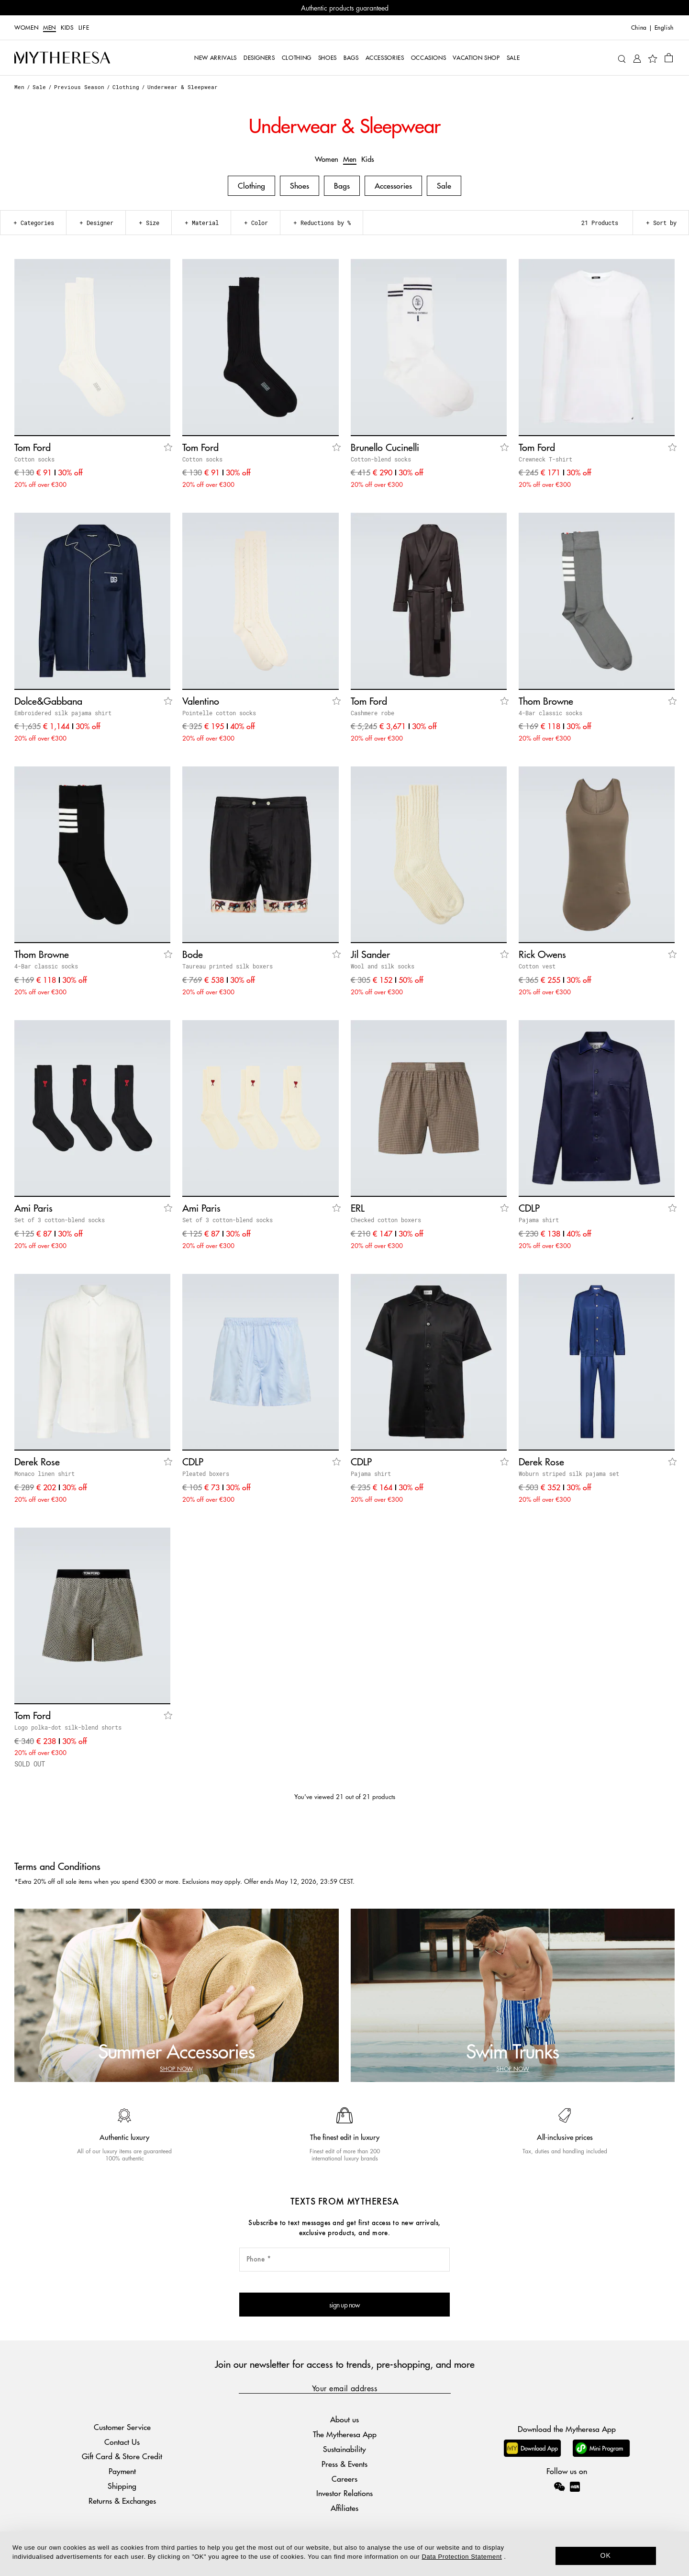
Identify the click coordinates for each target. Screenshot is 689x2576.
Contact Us (122, 2441)
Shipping (122, 2485)
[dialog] (344, 2553)
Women (26, 28)
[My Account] (637, 58)
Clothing (125, 86)
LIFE (83, 28)
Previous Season (79, 86)
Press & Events (344, 2463)
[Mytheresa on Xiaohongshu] (575, 2493)
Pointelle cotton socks (219, 713)
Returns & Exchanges (122, 2500)
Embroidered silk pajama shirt (62, 713)
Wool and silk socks (382, 966)
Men (49, 28)
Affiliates (344, 2507)
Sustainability (344, 2448)
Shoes (299, 185)
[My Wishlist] (652, 58)
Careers (344, 2478)
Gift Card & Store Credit (122, 2456)
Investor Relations (344, 2492)
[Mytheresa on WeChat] (559, 2486)
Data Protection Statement (462, 2556)
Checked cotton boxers (386, 1220)
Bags (342, 185)
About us (344, 2419)
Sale (39, 86)
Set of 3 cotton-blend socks (59, 1220)
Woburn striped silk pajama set (569, 1473)
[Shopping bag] (669, 57)
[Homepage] (62, 58)
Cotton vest (537, 966)
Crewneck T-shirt (545, 459)
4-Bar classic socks (550, 713)
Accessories (393, 185)
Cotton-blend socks (381, 459)
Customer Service (122, 2426)
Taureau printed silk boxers (227, 966)
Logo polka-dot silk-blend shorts (68, 1727)
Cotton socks (34, 459)
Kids (67, 28)
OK (605, 2555)
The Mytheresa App (345, 2434)
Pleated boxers (205, 1473)
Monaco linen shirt (44, 1473)
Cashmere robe (372, 713)
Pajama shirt (539, 1220)
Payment (122, 2470)
